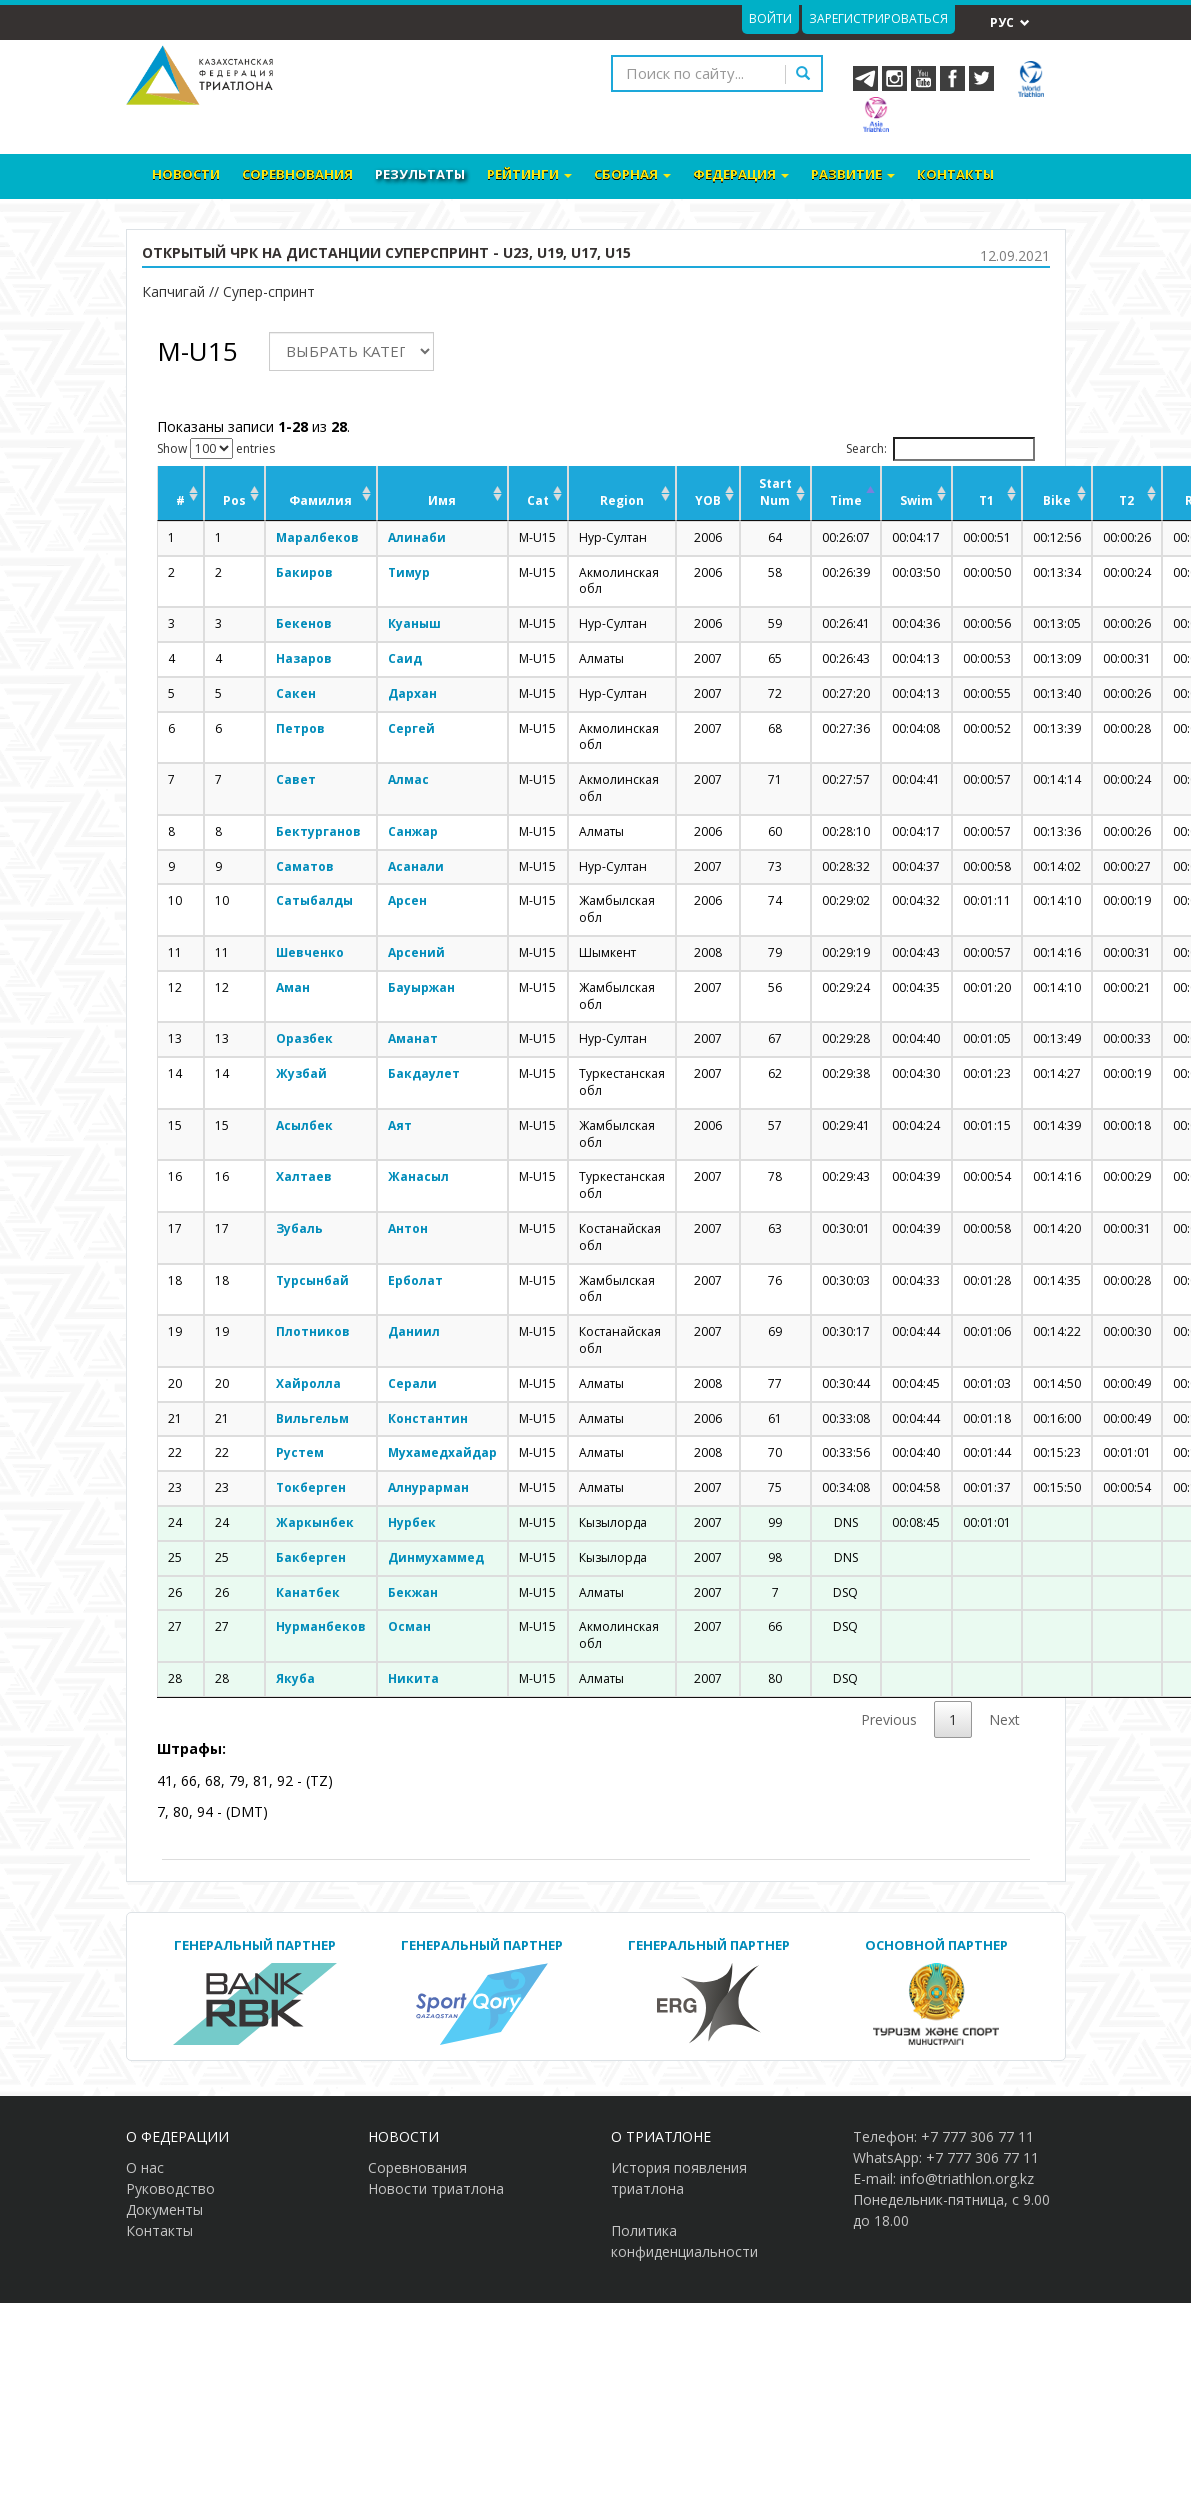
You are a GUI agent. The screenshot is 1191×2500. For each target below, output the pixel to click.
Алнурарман (428, 1487)
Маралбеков (317, 537)
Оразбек (304, 1038)
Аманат (413, 1038)
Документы (164, 2209)
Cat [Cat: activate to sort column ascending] (538, 500)
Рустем (300, 1452)
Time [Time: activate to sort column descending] (846, 500)
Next (1004, 1719)
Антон (408, 1228)
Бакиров (304, 572)
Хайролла (308, 1383)
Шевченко (310, 952)
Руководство (170, 2188)
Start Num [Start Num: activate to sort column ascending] (775, 492)
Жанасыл (418, 1176)
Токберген (311, 1487)
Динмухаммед (436, 1557)
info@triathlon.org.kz (967, 2178)
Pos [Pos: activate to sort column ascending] (234, 500)
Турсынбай (312, 1280)
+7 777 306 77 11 (977, 2136)
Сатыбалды (314, 900)
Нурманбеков (321, 1626)
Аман (293, 987)
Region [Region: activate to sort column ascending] (622, 500)
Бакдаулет (424, 1073)
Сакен (296, 693)
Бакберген (311, 1557)
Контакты (955, 174)
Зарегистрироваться (878, 18)
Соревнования (297, 174)
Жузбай (301, 1073)
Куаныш (414, 623)
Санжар (413, 831)
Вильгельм (312, 1418)
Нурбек (412, 1522)
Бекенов (304, 623)
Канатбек (308, 1592)
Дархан (412, 693)
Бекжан (413, 1592)
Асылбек (304, 1125)
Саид (405, 658)
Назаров (304, 658)
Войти (770, 18)
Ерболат (415, 1280)
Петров (300, 728)
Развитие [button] (853, 174)
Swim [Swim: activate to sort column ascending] (916, 500)
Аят (400, 1125)
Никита (413, 1678)
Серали (412, 1383)
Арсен (407, 900)
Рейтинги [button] (529, 174)
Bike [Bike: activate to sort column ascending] (1057, 500)
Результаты (420, 174)
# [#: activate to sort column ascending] (180, 500)
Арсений (416, 952)
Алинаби (417, 537)
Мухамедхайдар (442, 1452)
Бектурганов (318, 831)
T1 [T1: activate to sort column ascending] (986, 500)
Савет (296, 779)
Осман (409, 1626)
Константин (428, 1418)
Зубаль (299, 1228)
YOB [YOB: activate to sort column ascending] (708, 500)
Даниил (414, 1331)
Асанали (416, 866)
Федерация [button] (741, 174)
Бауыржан (421, 987)
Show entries (216, 448)
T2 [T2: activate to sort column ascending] (1126, 500)
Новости (186, 174)
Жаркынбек (315, 1522)
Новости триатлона (436, 2188)
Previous (889, 1719)
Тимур (409, 572)
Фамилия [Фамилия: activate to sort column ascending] (320, 500)
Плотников (313, 1331)
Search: (940, 449)
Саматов (305, 866)
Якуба (295, 1678)
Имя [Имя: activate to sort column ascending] (442, 500)
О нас (145, 2167)
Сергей (411, 728)
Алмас (408, 779)
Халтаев (304, 1176)
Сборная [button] (632, 174)
